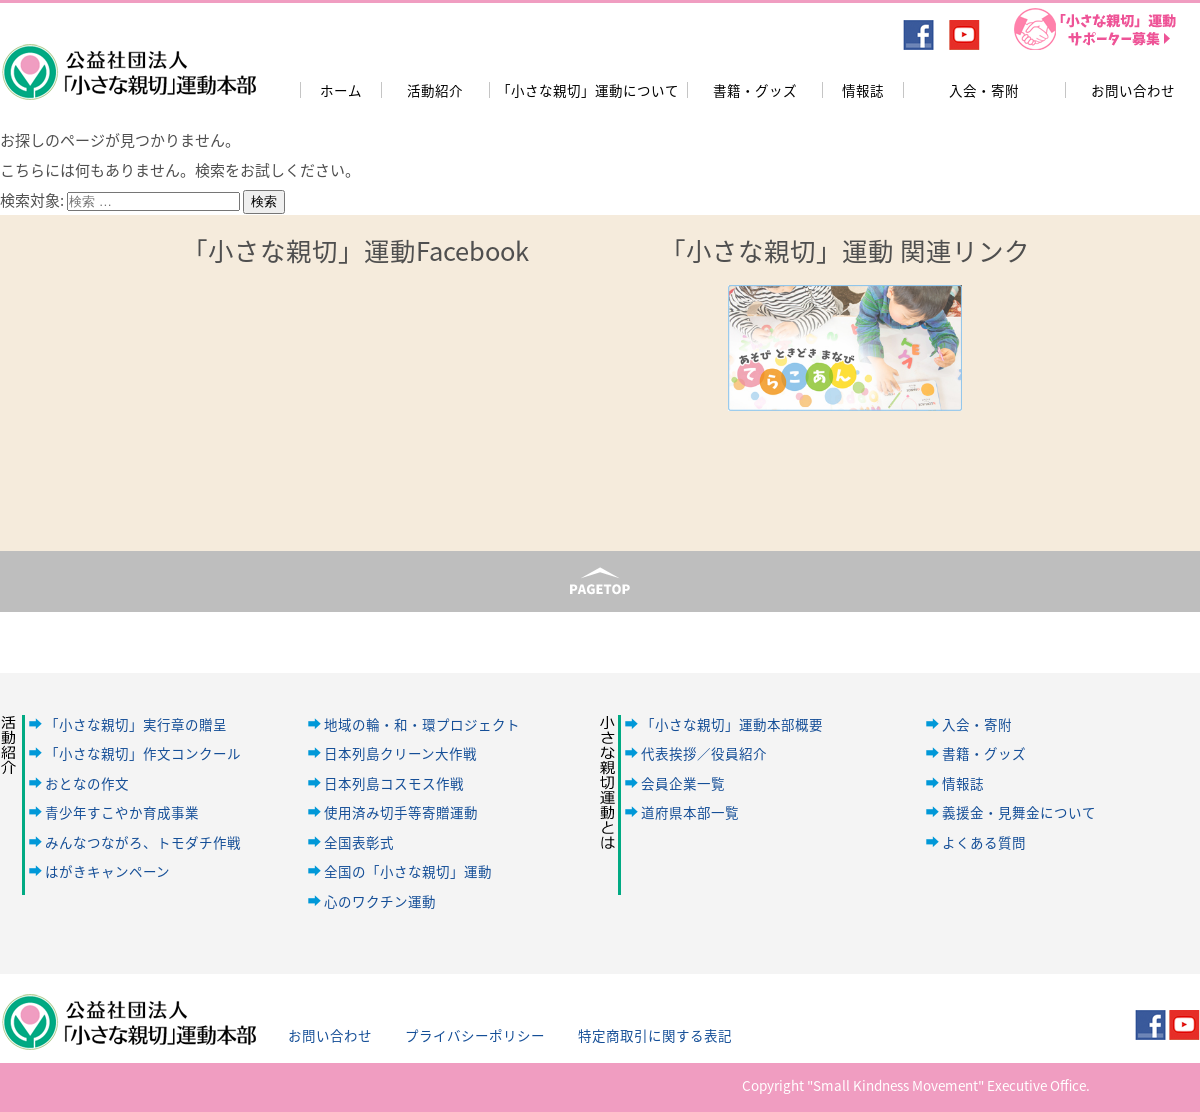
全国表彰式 (359, 842)
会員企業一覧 (683, 783)
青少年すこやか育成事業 (122, 812)
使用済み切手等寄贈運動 (401, 812)
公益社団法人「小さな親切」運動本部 (127, 59)
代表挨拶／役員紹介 (704, 753)
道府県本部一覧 (690, 812)
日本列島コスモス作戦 (394, 783)
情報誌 (863, 90)
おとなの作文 (87, 783)
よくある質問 (984, 842)
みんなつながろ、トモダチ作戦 (143, 842)
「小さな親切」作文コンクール (143, 753)
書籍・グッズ (755, 90)
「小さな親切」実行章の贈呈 (136, 724)
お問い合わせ (1133, 90)
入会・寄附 (984, 90)
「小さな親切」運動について (588, 90)
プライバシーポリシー (475, 1035)
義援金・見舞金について (1019, 812)
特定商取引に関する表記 (655, 1035)
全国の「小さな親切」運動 (408, 871)
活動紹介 (435, 90)
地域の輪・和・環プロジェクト (422, 724)
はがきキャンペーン (107, 871)
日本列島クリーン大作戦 (400, 753)
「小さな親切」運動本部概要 (732, 724)
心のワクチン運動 (380, 901)
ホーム (341, 90)
